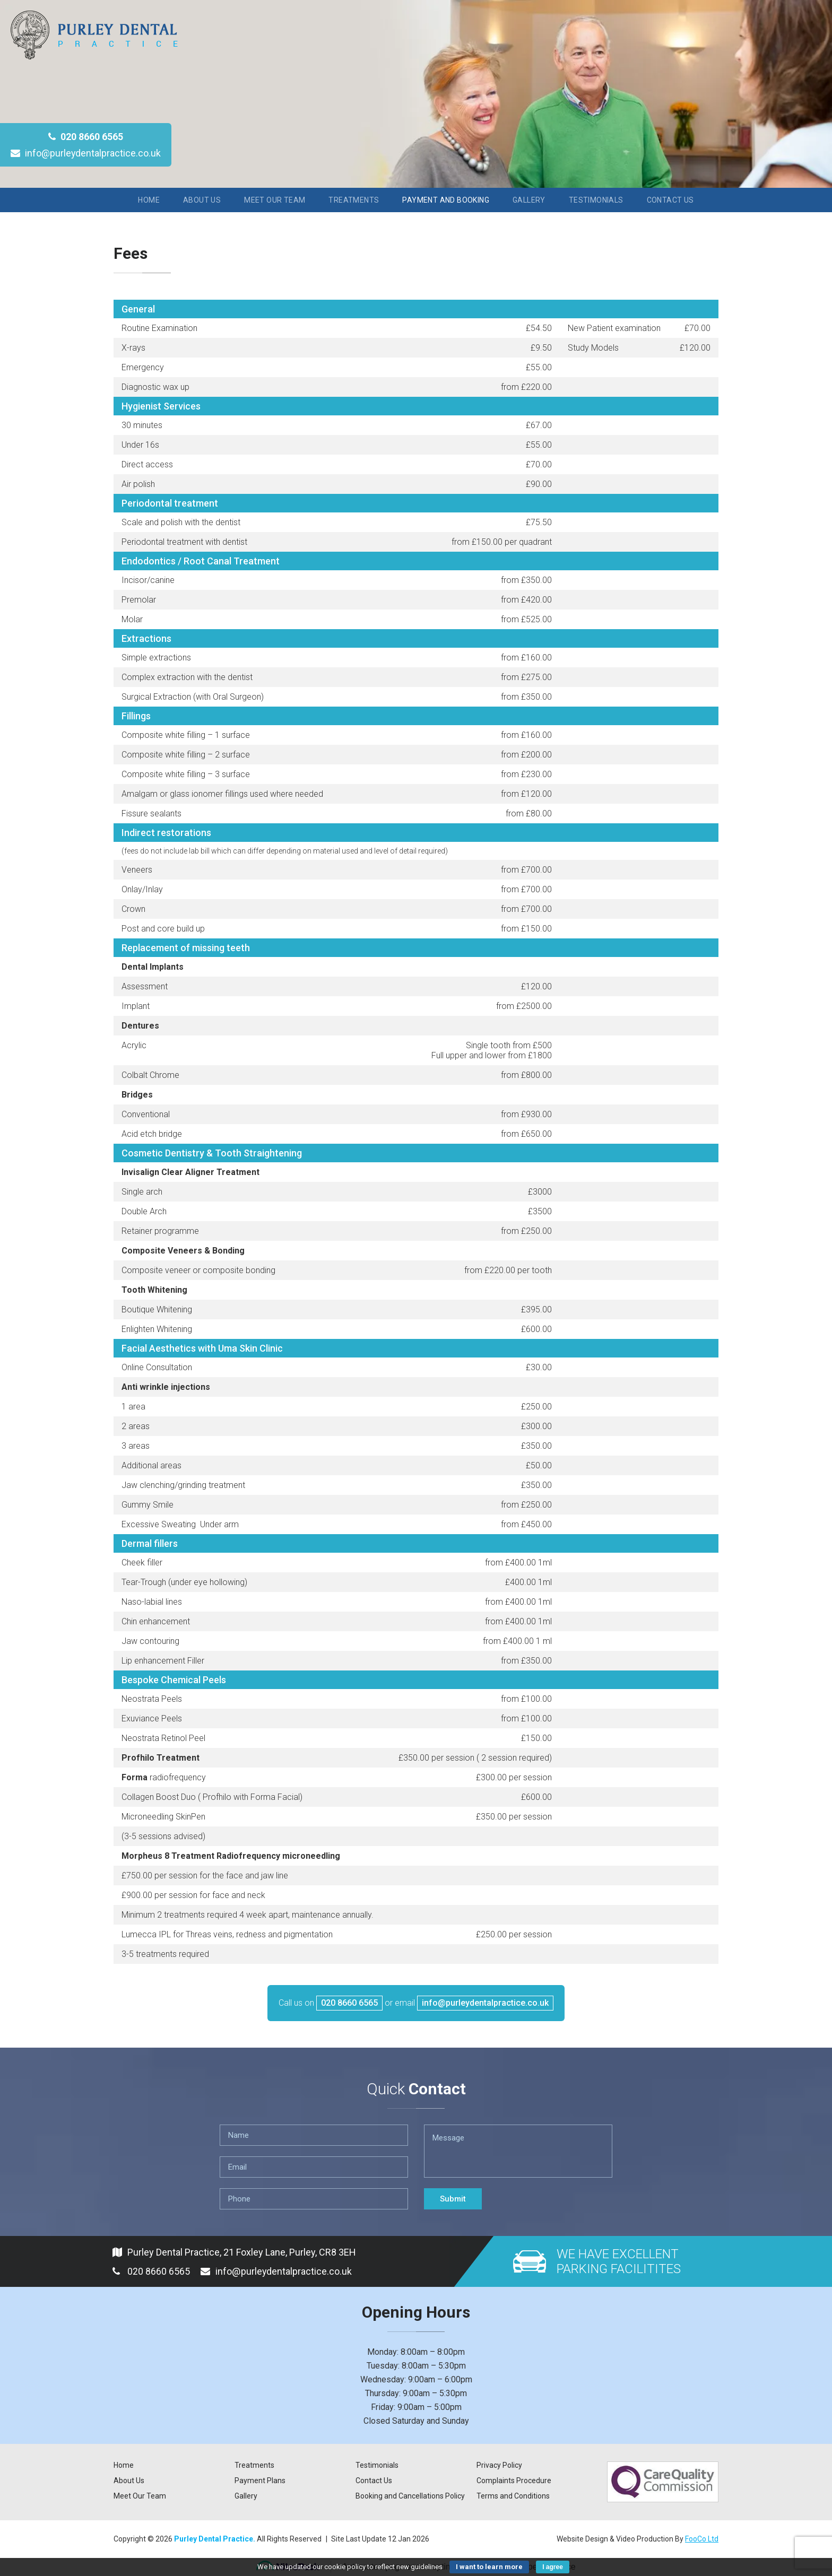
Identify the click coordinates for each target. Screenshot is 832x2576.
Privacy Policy (499, 2465)
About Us (202, 200)
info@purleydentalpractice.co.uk (86, 153)
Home (149, 200)
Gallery (529, 200)
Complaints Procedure (513, 2480)
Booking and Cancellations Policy (410, 2496)
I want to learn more (489, 2567)
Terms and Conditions (513, 2496)
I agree (552, 2567)
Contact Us (670, 200)
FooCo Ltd (701, 2539)
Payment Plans (260, 2480)
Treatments (353, 200)
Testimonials (596, 200)
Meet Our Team (274, 200)
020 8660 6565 (86, 136)
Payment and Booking (445, 200)
